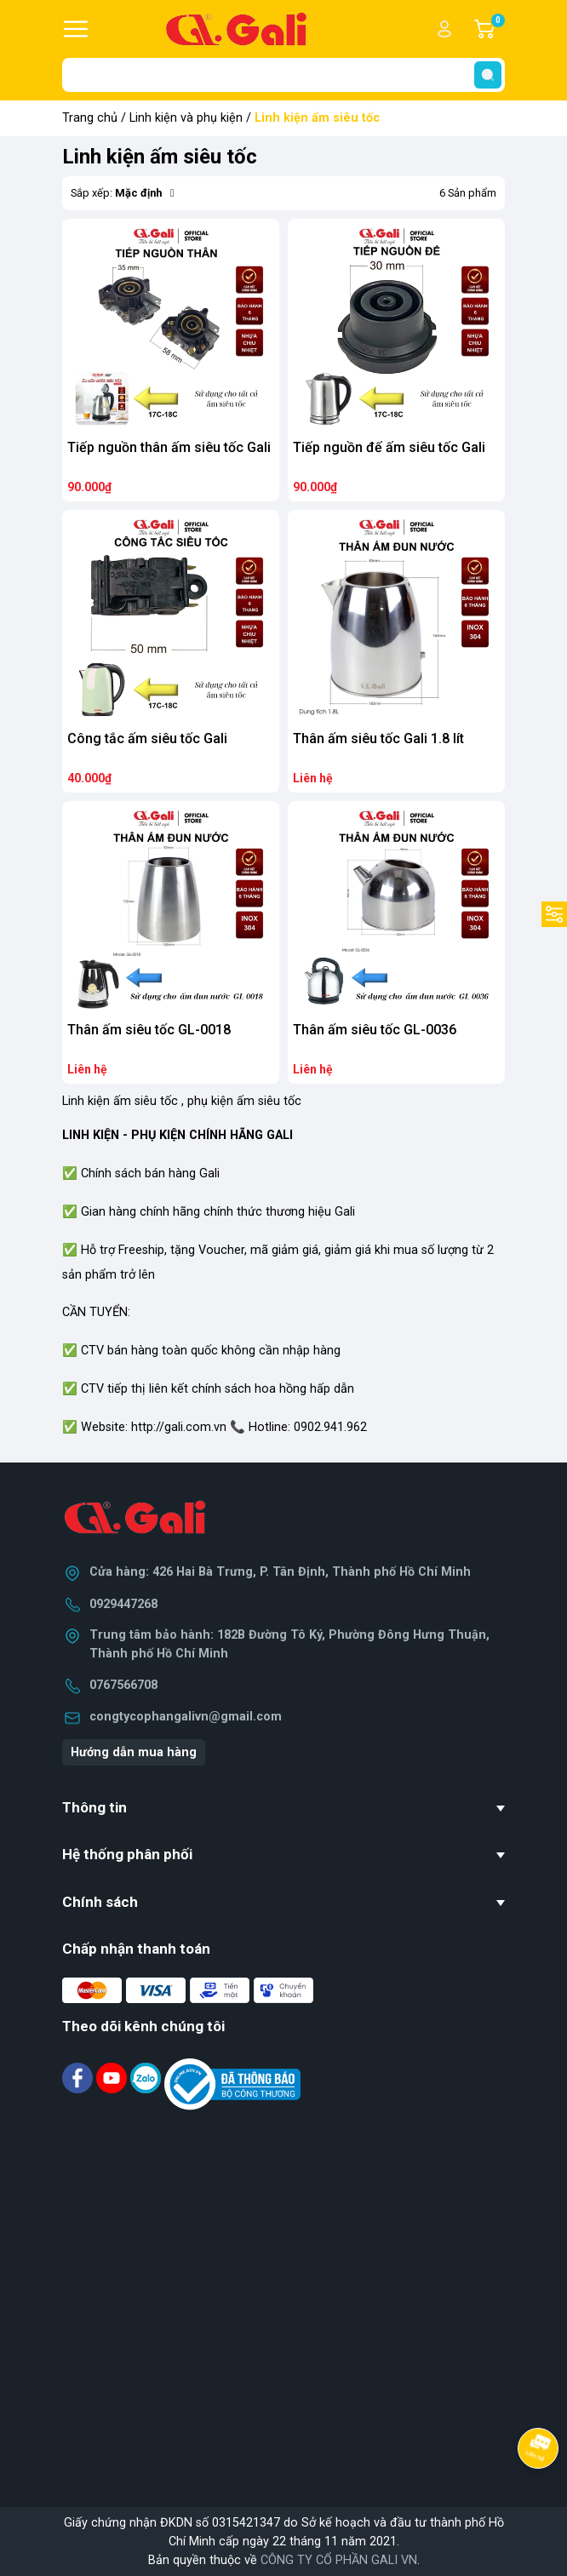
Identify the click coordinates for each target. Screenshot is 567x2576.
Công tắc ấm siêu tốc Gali (147, 738)
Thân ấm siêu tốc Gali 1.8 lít (378, 738)
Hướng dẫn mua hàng (134, 1752)
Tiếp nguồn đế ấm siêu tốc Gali (389, 447)
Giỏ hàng (497, 29)
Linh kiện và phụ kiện (186, 118)
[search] (487, 75)
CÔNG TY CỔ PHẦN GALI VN (339, 2560)
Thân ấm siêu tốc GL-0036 (374, 1030)
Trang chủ (89, 118)
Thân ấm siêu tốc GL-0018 (149, 1030)
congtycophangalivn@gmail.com (185, 1716)
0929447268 (123, 1604)
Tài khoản (444, 29)
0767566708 (123, 1685)
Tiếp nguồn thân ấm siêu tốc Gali (169, 447)
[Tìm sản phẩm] (283, 75)
